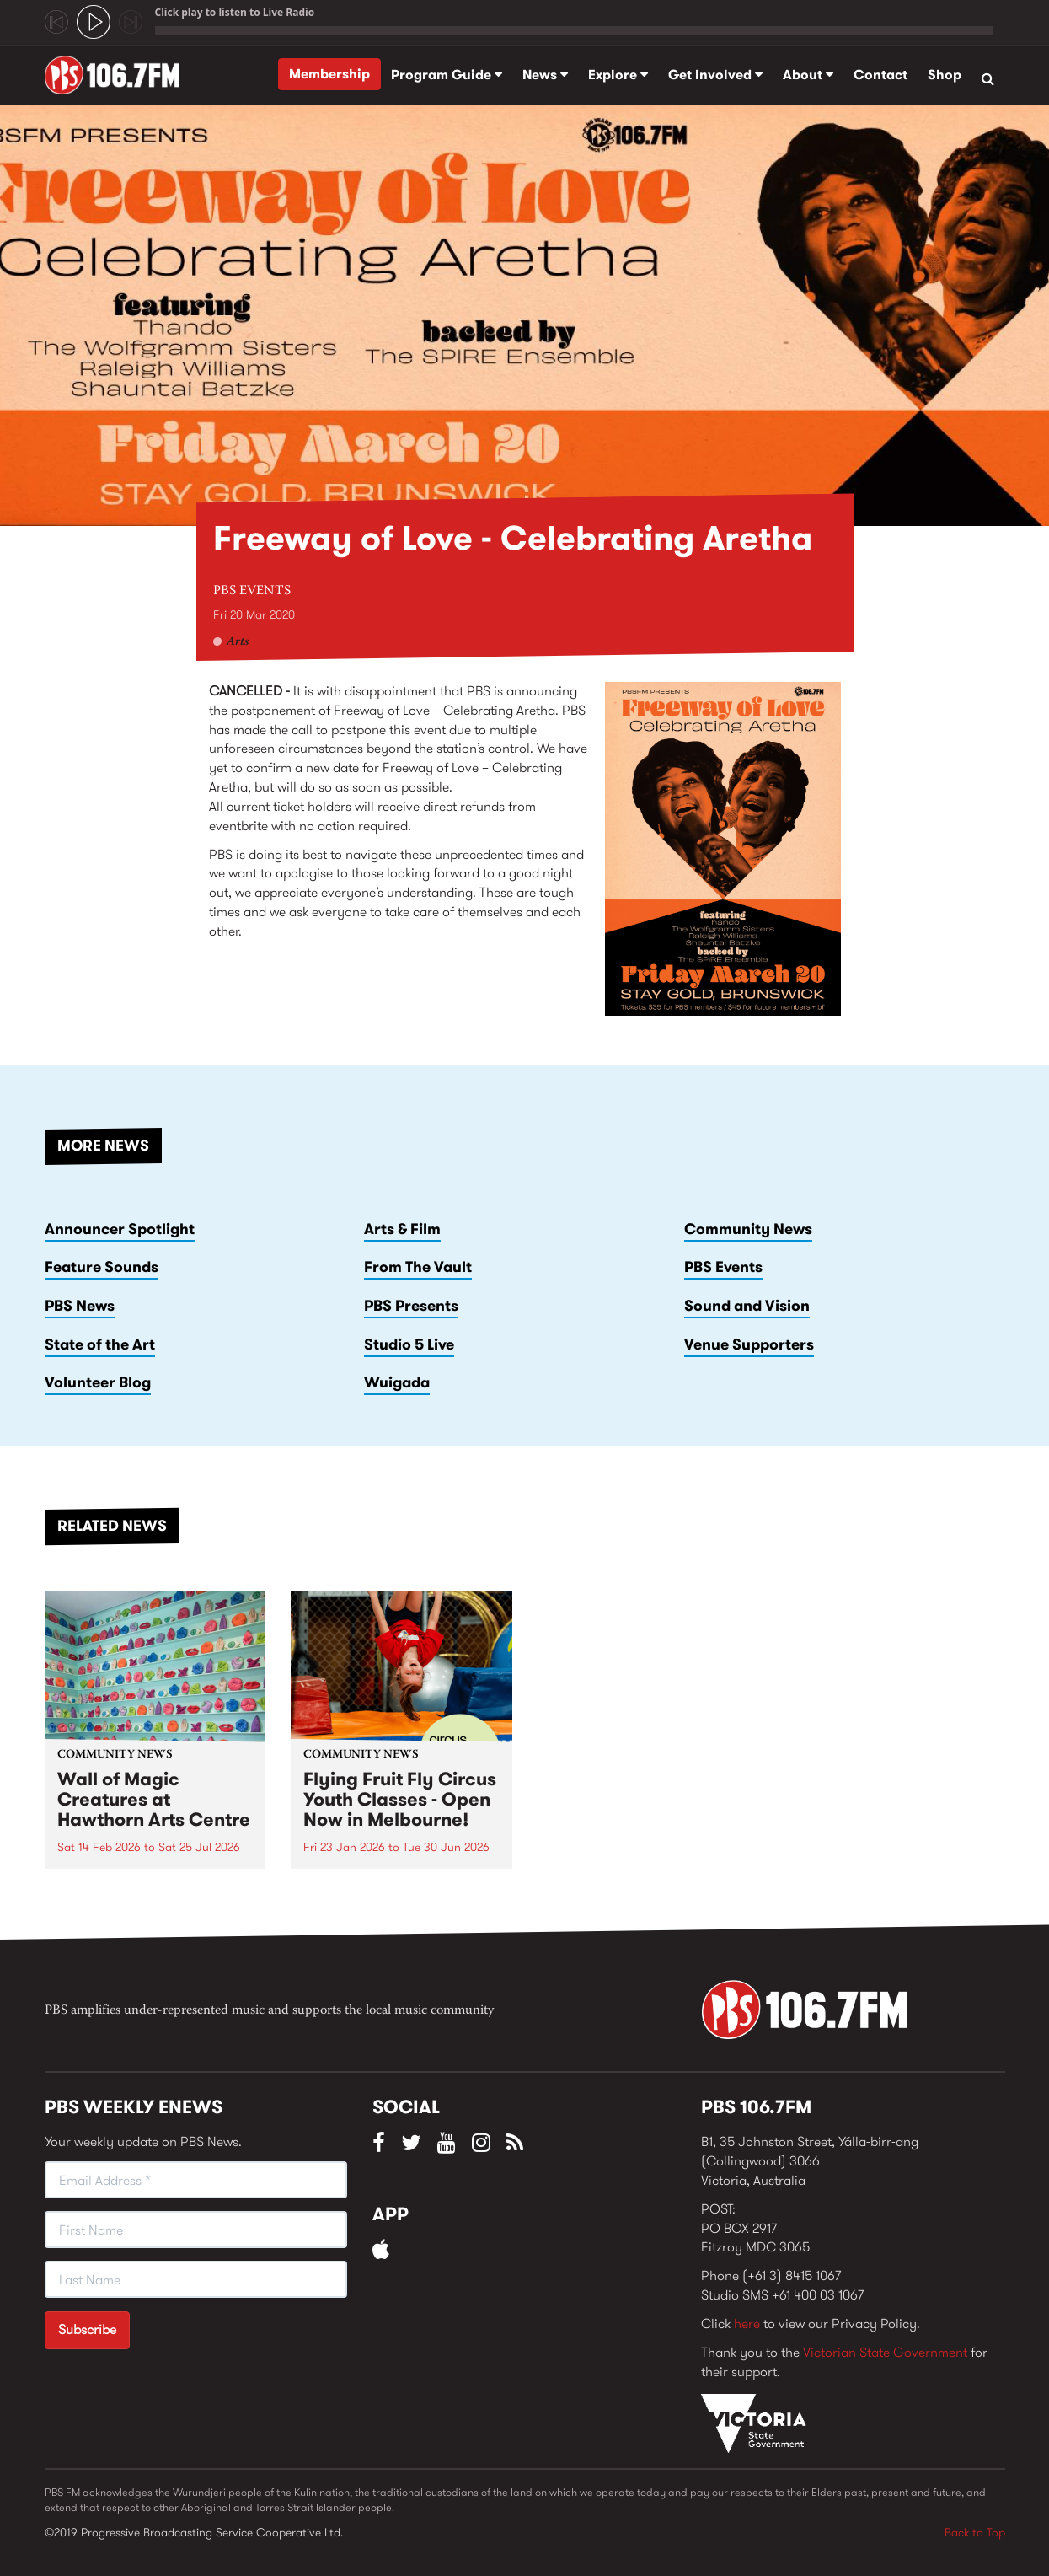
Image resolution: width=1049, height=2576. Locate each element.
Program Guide (446, 74)
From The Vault (418, 1267)
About (808, 74)
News (545, 74)
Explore (618, 74)
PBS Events (252, 591)
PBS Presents (411, 1306)
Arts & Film (402, 1229)
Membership (329, 73)
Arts (238, 642)
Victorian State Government (885, 2352)
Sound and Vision (747, 1306)
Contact (880, 74)
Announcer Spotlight (120, 1229)
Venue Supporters (749, 1344)
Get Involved (715, 74)
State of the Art (100, 1344)
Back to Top (975, 2532)
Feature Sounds (101, 1267)
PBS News (80, 1306)
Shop (944, 74)
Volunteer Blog (98, 1382)
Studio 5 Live (409, 1344)
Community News (748, 1229)
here (747, 2323)
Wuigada (397, 1382)
